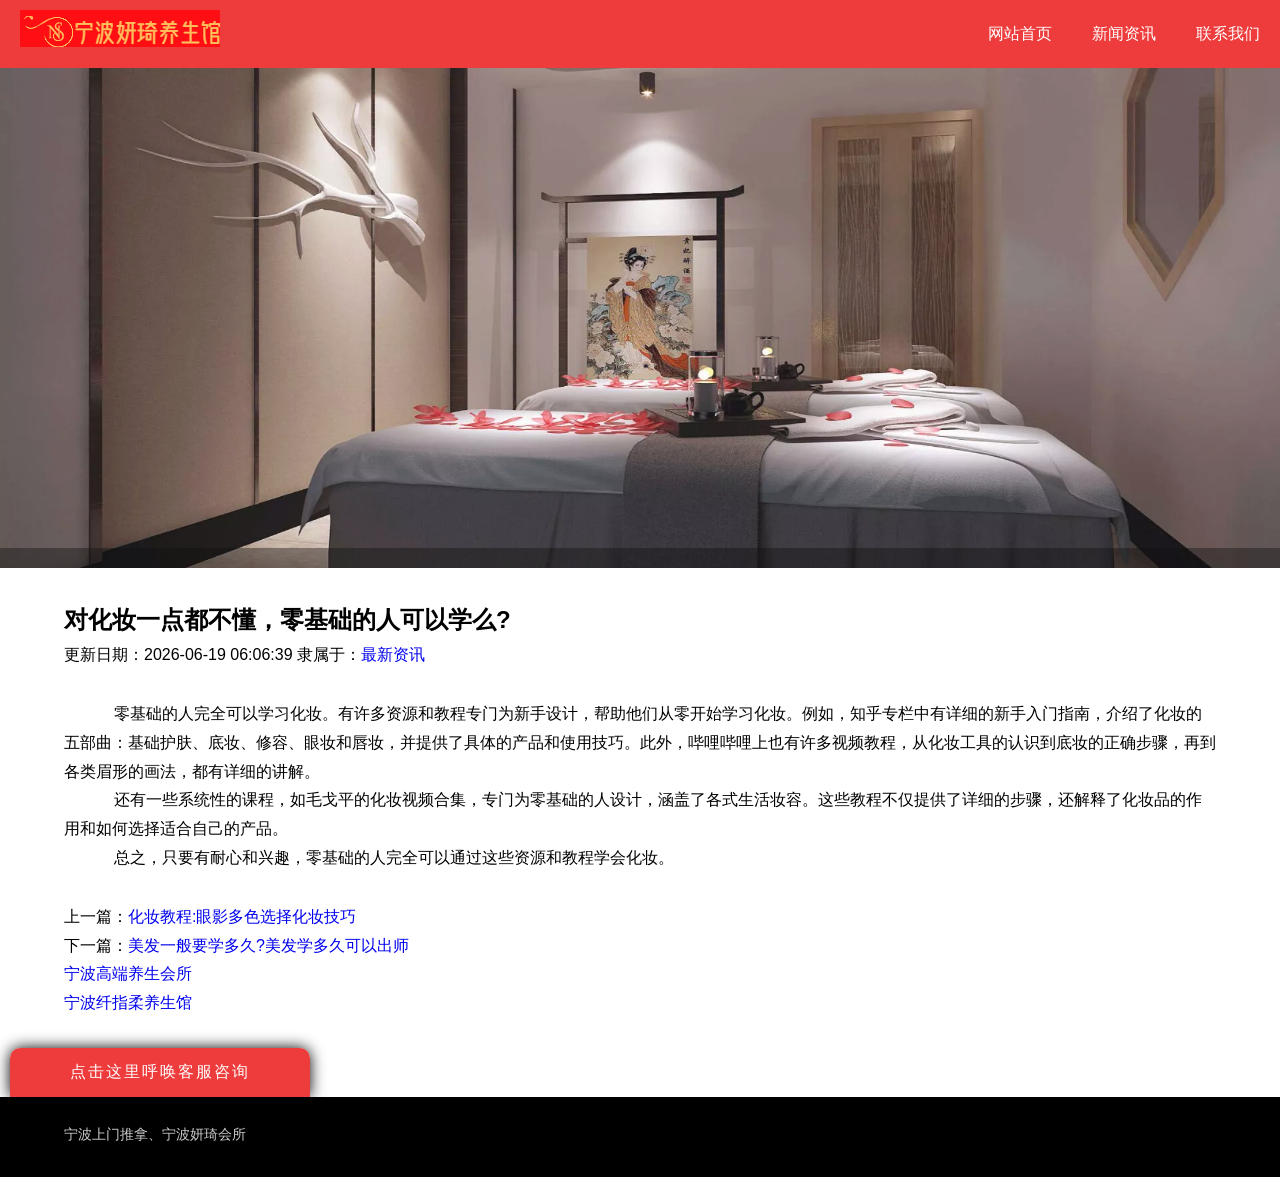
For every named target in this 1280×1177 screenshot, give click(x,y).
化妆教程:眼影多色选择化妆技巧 (242, 916)
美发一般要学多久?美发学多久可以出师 (268, 945)
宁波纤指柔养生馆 (128, 1002)
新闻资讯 (1124, 33)
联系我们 (1228, 33)
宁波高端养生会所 (128, 973)
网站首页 (1020, 33)
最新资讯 (393, 654)
